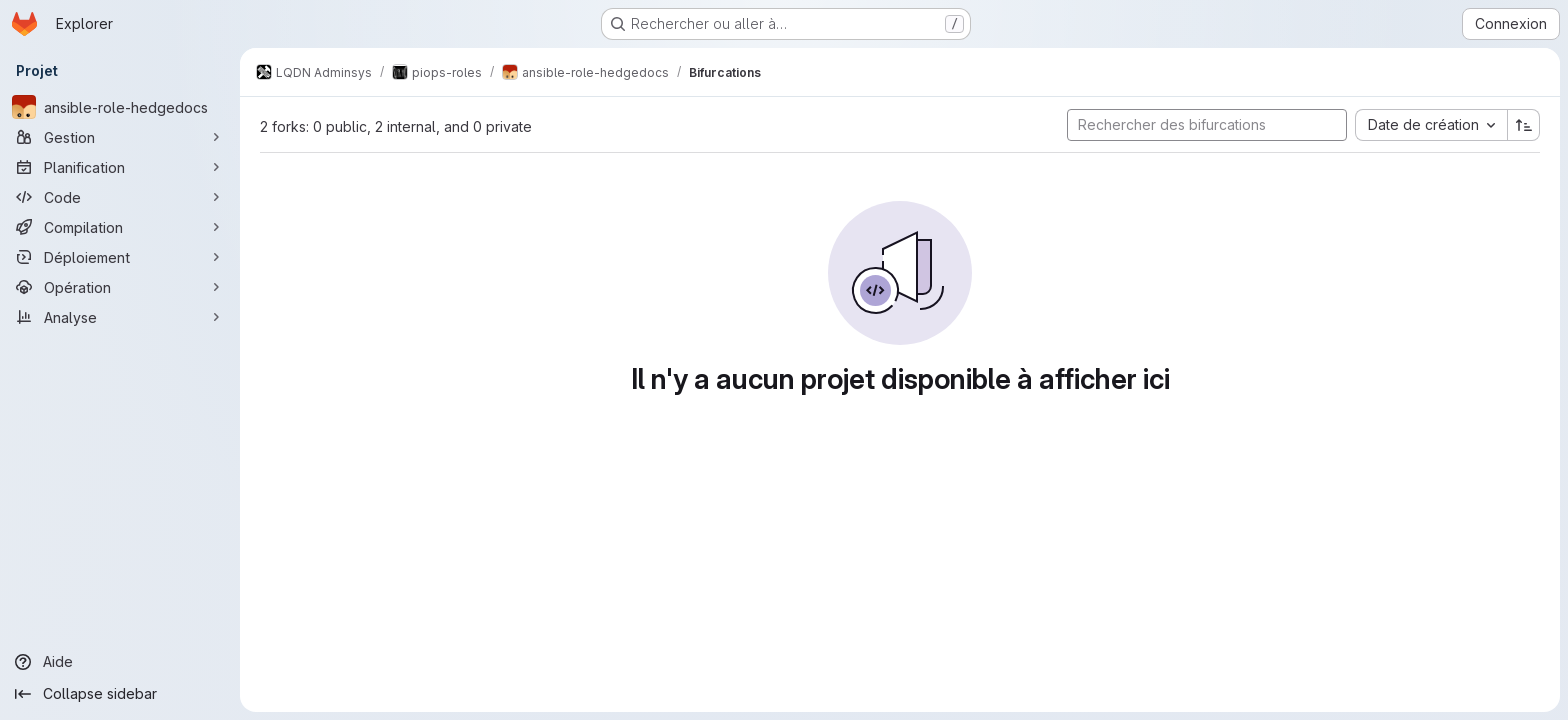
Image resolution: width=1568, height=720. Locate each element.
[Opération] (120, 287)
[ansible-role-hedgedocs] (120, 107)
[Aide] (120, 662)
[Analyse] (120, 317)
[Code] (120, 197)
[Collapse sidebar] (120, 694)
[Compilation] (120, 227)
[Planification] (120, 167)
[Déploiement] (120, 257)
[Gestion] (120, 137)
